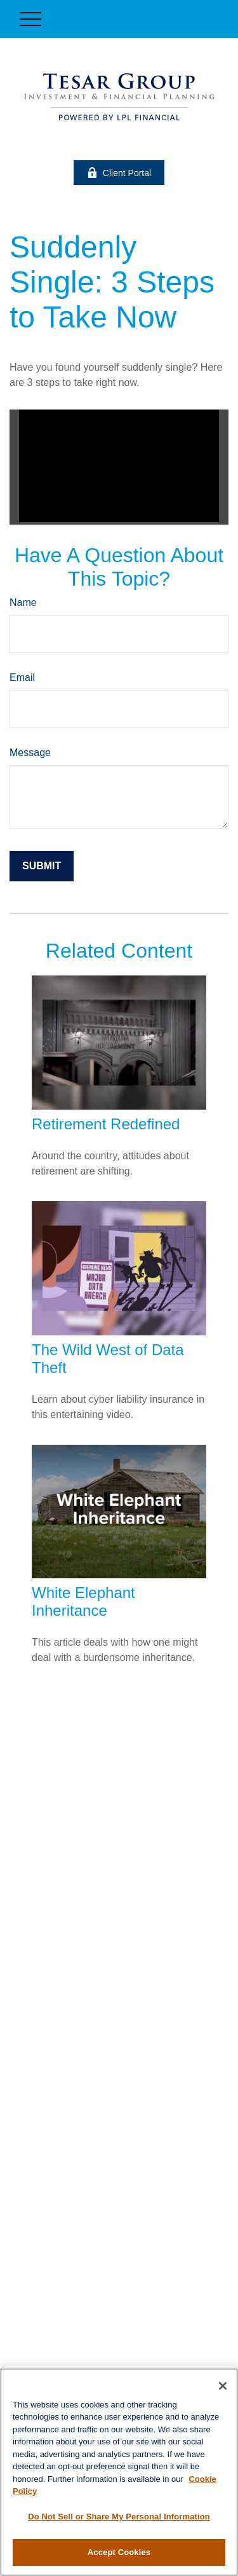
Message (30, 752)
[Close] (223, 2386)
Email (22, 677)
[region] (119, 2472)
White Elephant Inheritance (83, 1601)
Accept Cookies (119, 2552)
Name (23, 602)
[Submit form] (42, 866)
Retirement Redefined (106, 1124)
